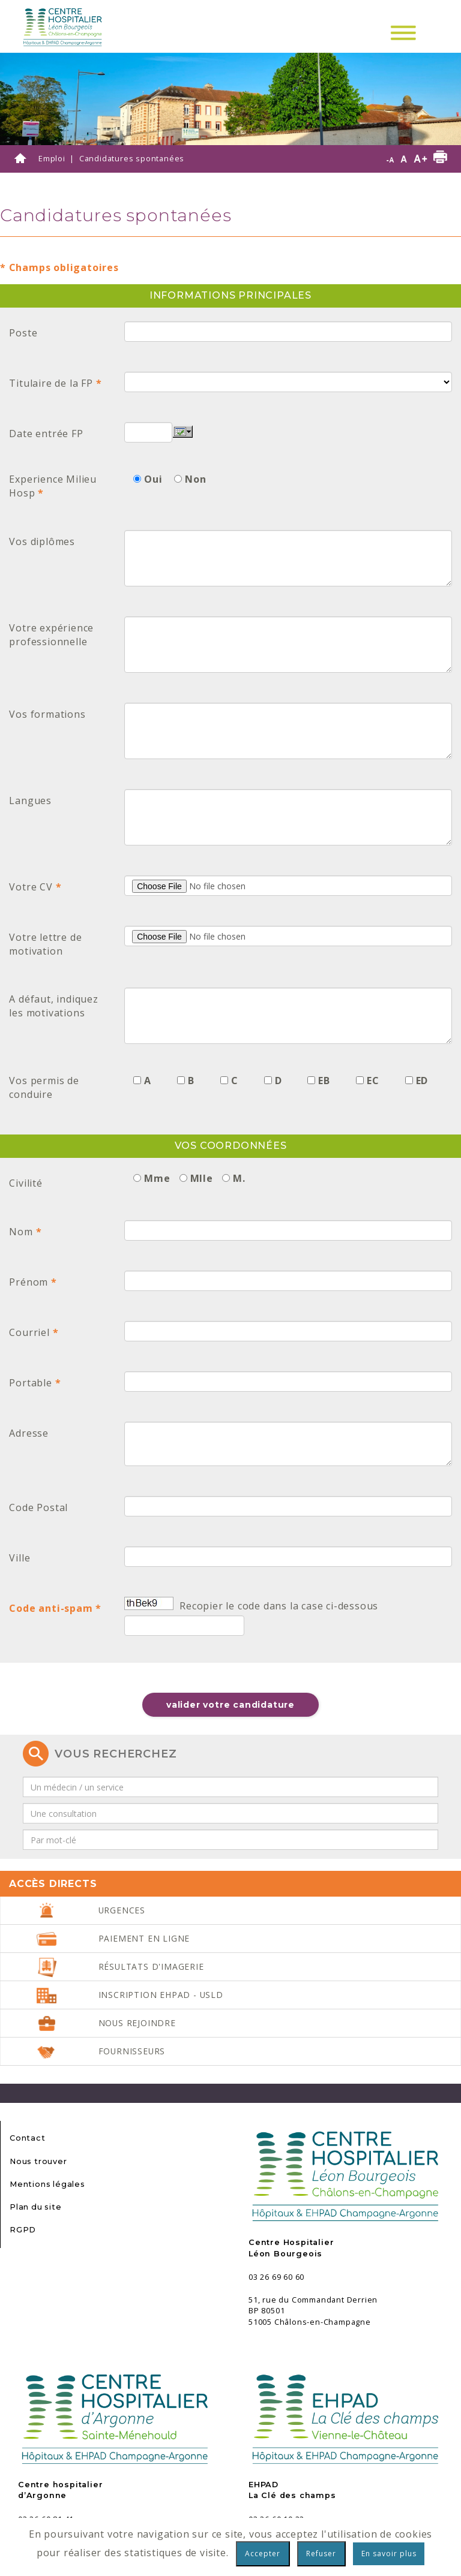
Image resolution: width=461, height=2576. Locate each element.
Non (195, 479)
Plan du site (36, 2206)
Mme (157, 1178)
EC (373, 1080)
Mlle (201, 1178)
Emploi (51, 158)
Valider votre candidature (230, 1704)
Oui (153, 479)
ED (422, 1080)
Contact (28, 2137)
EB (324, 1080)
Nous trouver (38, 2161)
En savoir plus (389, 2553)
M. (239, 1178)
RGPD (23, 2229)
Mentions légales (47, 2184)
